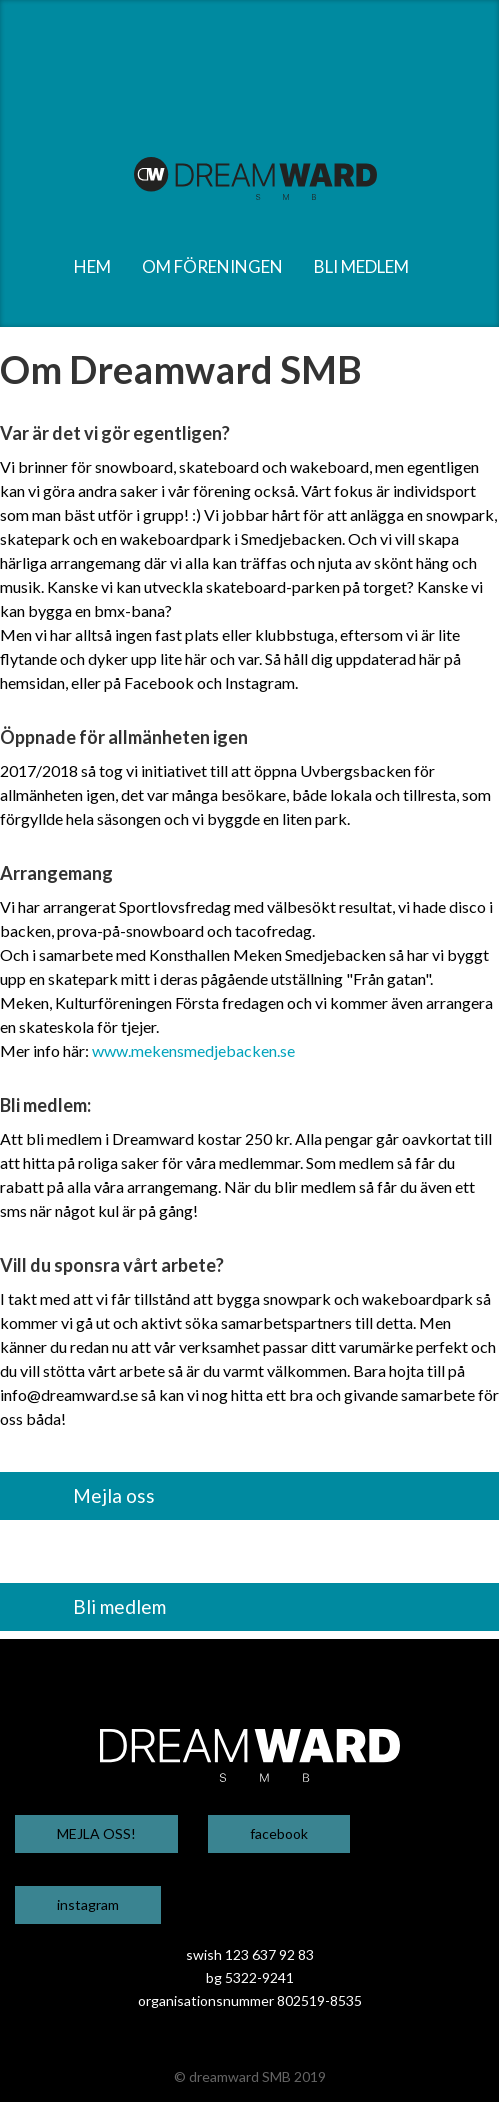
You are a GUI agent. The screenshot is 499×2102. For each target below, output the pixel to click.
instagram (88, 1904)
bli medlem (361, 266)
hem (92, 266)
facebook (279, 1833)
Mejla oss (114, 1495)
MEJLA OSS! (96, 1833)
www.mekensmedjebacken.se (193, 1050)
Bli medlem (119, 1606)
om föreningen (212, 266)
